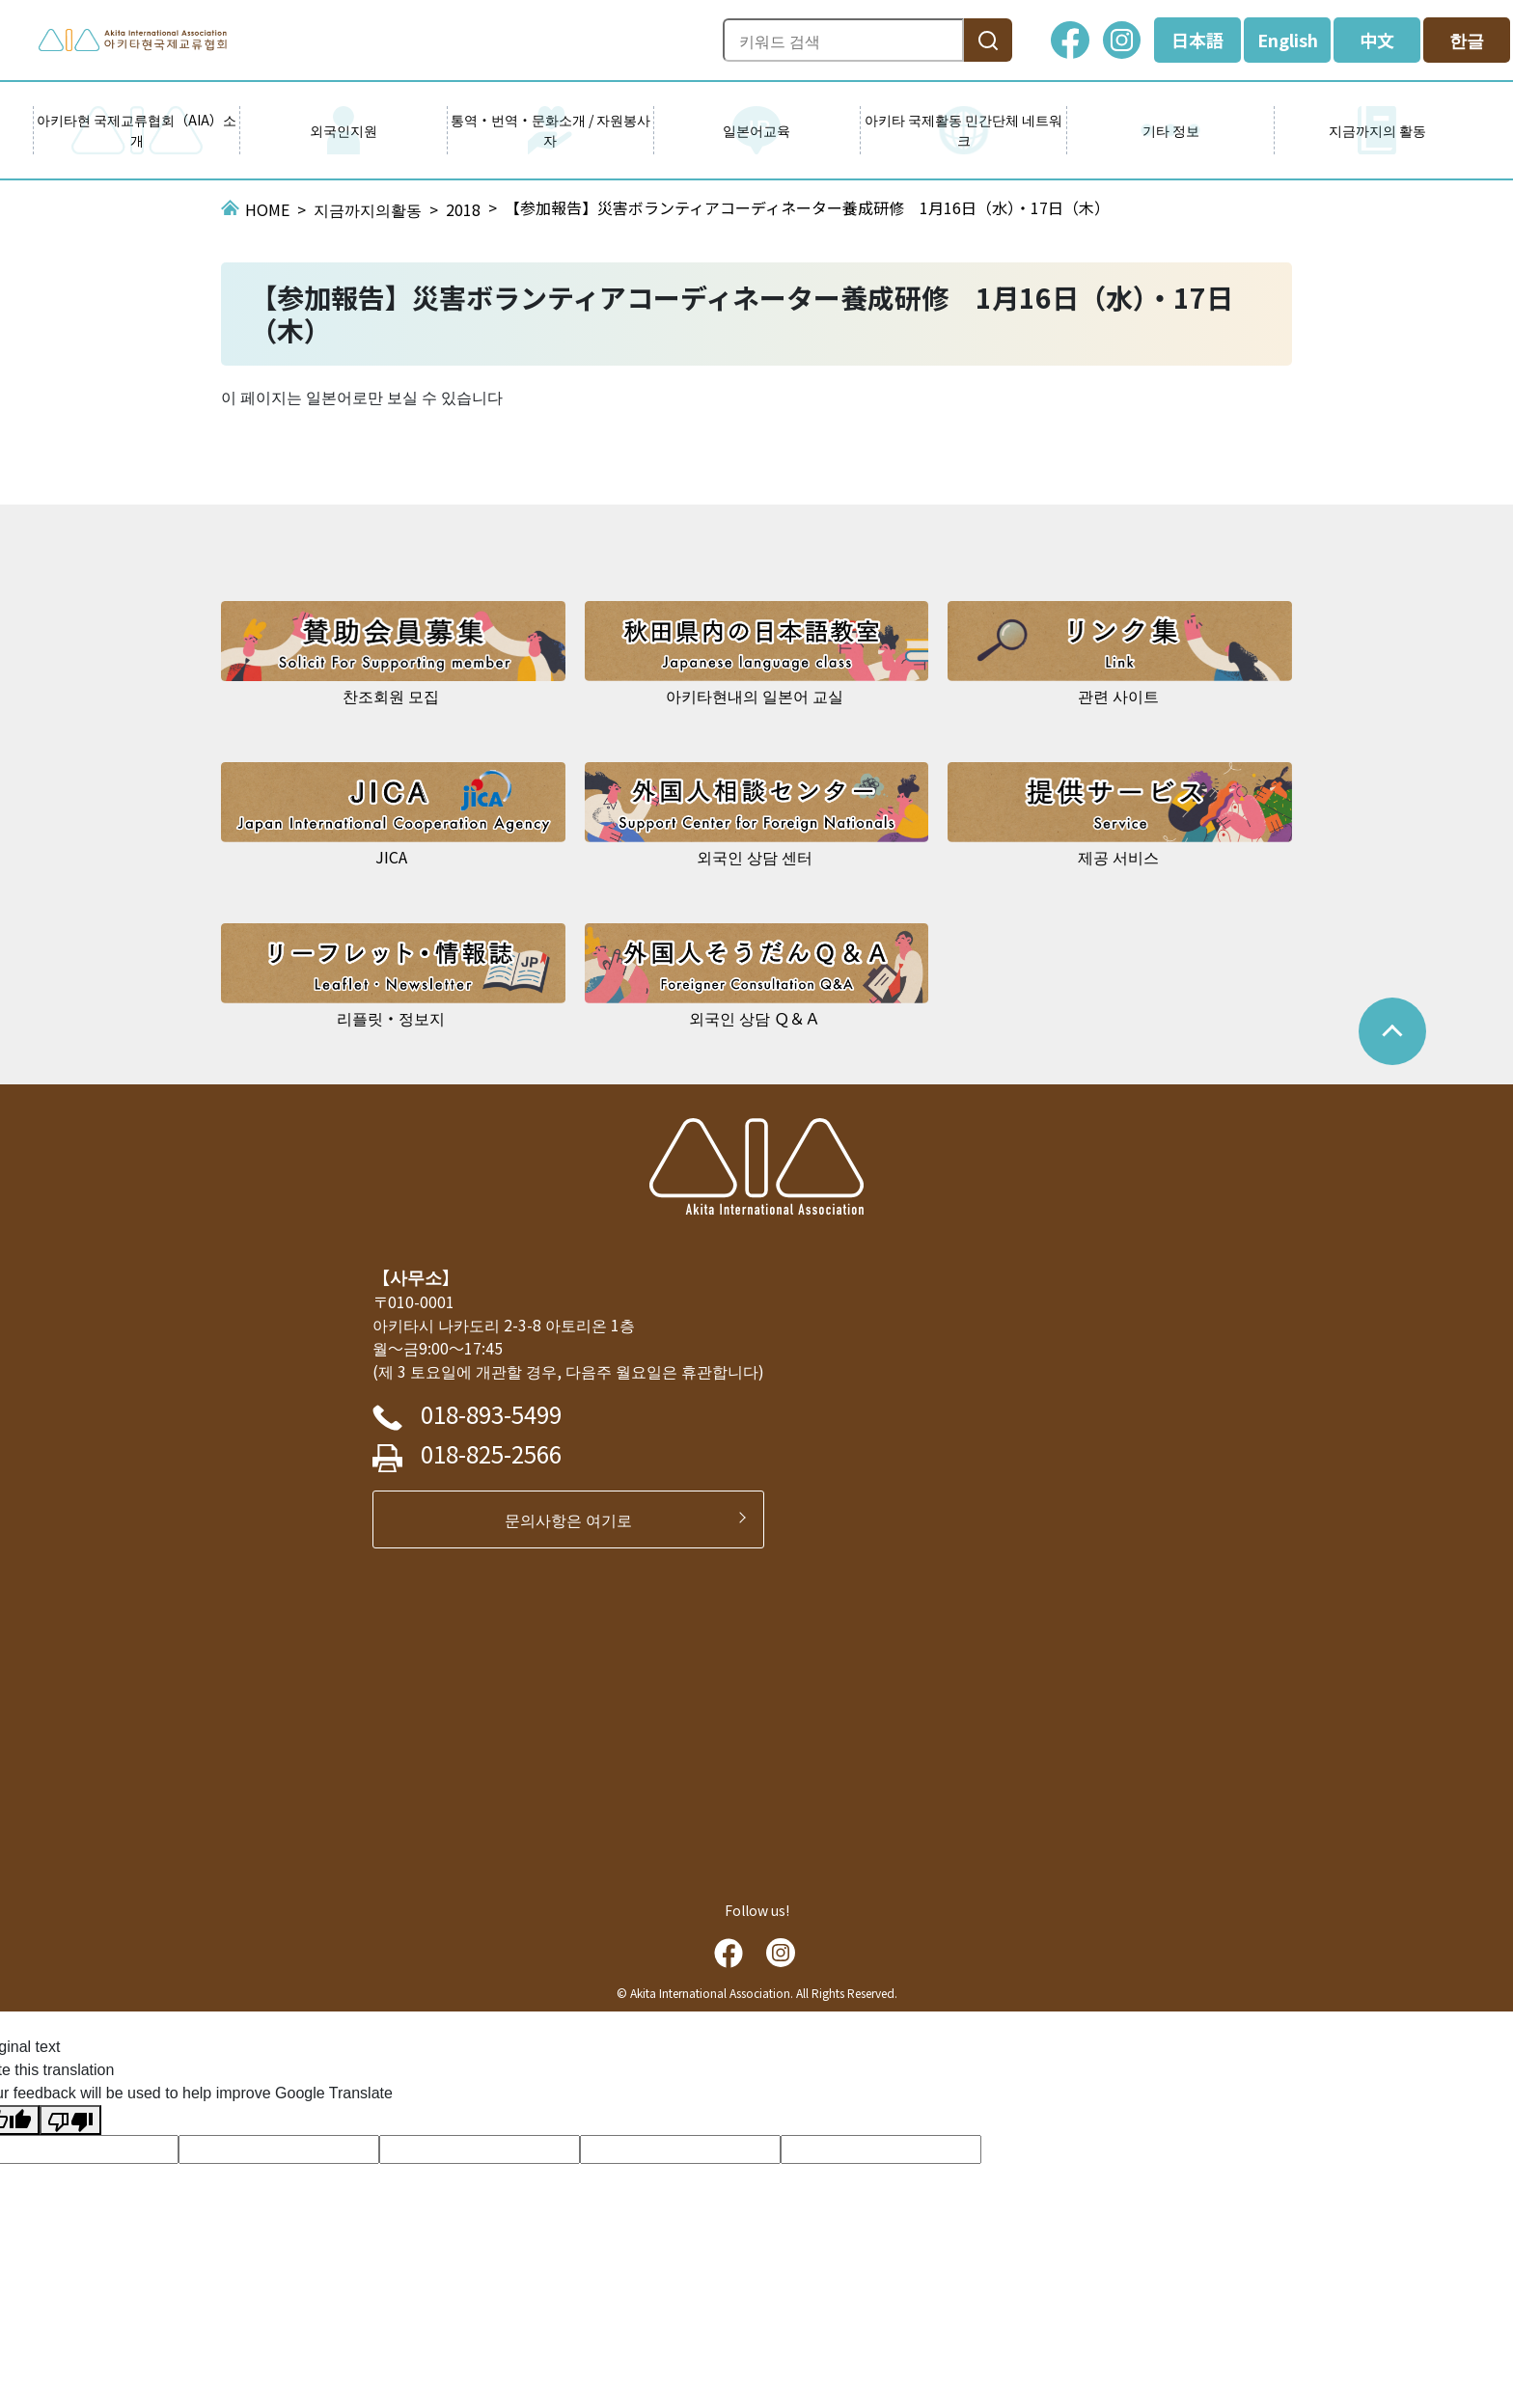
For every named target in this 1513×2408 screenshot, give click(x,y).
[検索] (988, 40)
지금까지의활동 (368, 209)
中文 (1377, 39)
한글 (1466, 39)
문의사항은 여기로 (576, 1519)
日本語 (1197, 39)
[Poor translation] (70, 2120)
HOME (267, 209)
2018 (463, 209)
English (1287, 39)
